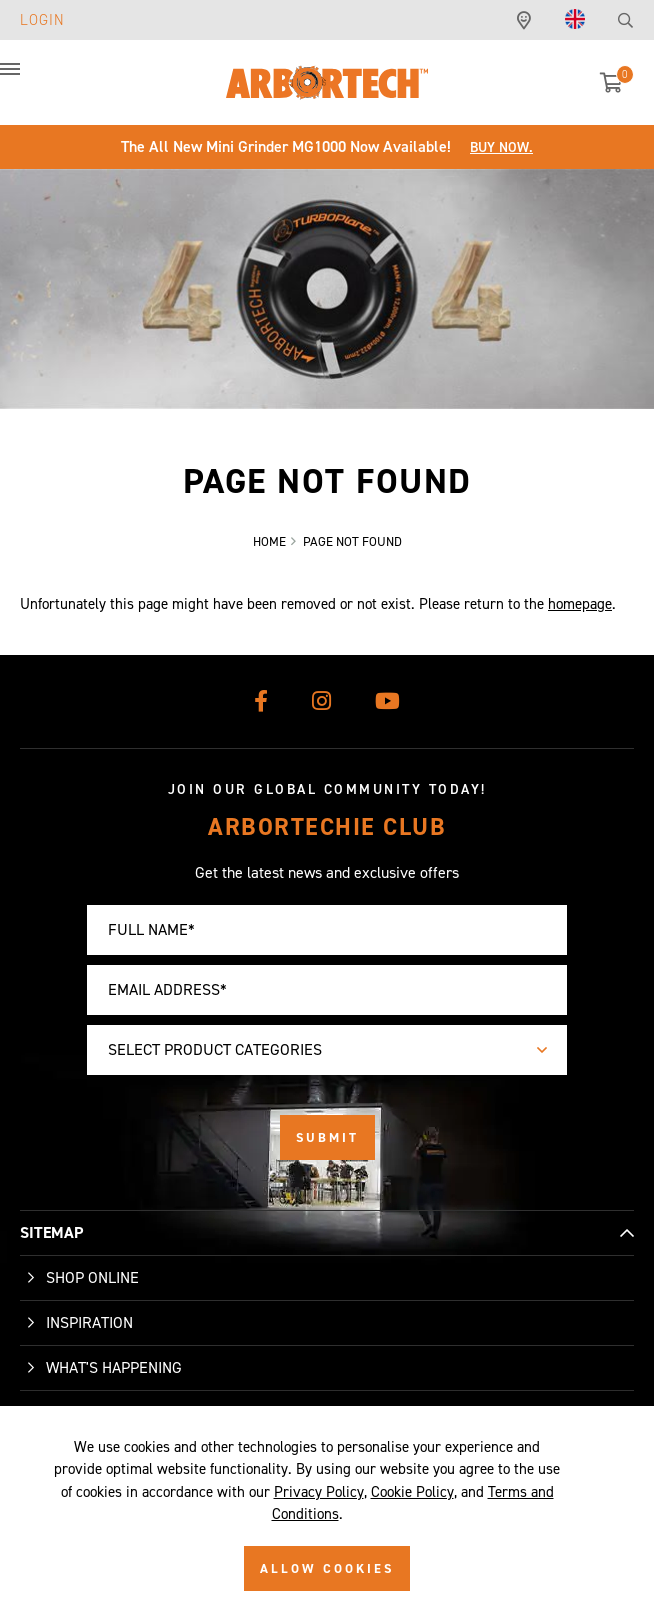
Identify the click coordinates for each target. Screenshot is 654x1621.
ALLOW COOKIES (327, 1568)
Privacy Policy (319, 1492)
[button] (30, 80)
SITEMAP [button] (51, 1232)
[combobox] (327, 1050)
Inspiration (89, 1322)
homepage (580, 604)
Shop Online (92, 1277)
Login (42, 20)
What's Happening (114, 1367)
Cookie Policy (412, 1492)
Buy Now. (501, 147)
